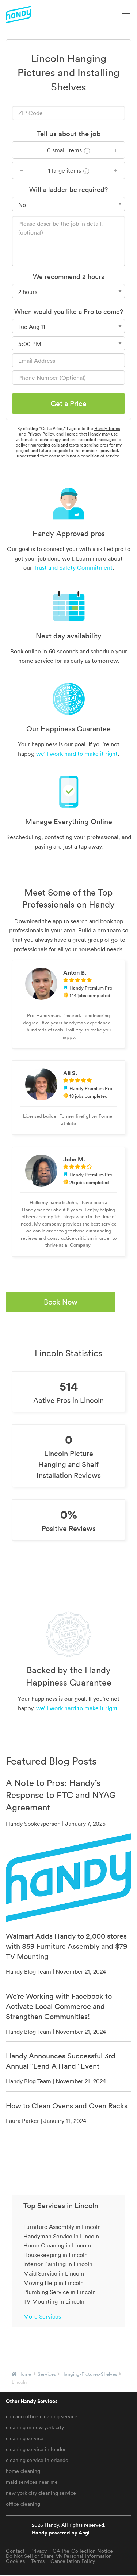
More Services (42, 2316)
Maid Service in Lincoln (53, 2273)
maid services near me (32, 2482)
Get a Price (68, 403)
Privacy (38, 2550)
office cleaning (23, 2504)
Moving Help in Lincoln (53, 2282)
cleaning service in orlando (37, 2460)
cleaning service (24, 2438)
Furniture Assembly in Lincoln (62, 2226)
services (47, 2374)
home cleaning (23, 2471)
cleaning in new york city (35, 2427)
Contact (15, 2550)
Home (24, 2374)
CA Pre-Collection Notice (83, 2550)
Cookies (15, 2561)
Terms (38, 2561)
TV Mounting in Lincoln (53, 2301)
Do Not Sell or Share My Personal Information (59, 2556)
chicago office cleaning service (41, 2416)
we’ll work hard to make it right (77, 753)
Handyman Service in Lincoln (61, 2236)
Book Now (60, 1302)
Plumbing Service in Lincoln (59, 2292)
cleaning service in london (36, 2449)
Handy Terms (107, 428)
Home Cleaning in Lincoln (57, 2245)
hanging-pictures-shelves (89, 2374)
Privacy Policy (40, 434)
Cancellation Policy (72, 2561)
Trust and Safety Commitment (73, 567)
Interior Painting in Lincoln (57, 2264)
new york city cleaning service (41, 2493)
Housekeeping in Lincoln (55, 2254)
